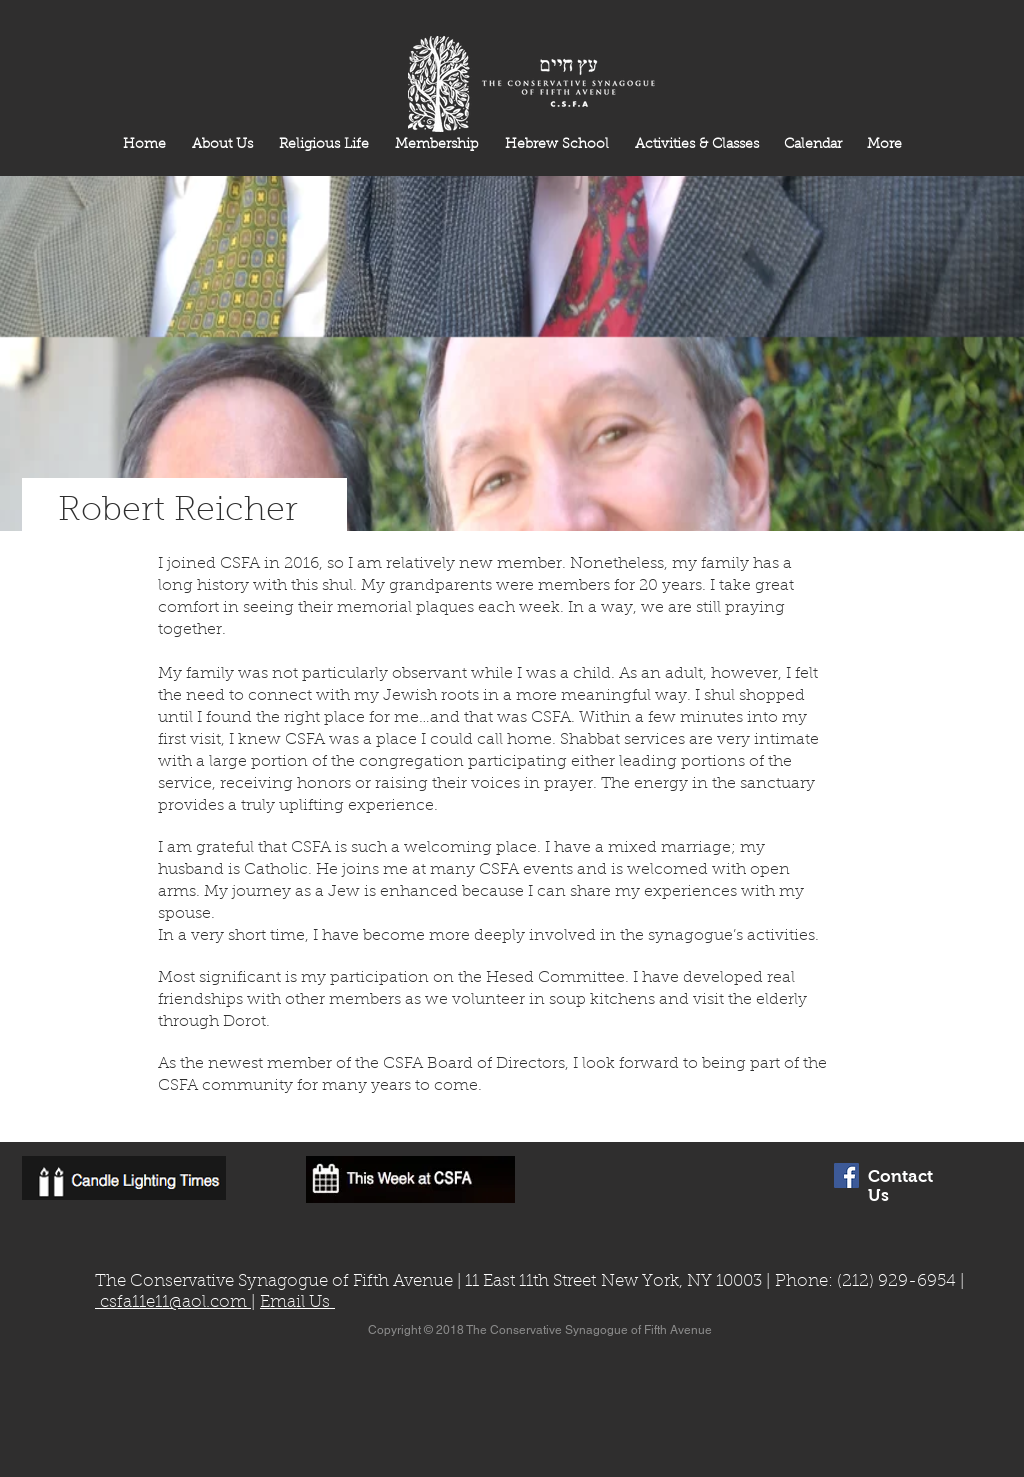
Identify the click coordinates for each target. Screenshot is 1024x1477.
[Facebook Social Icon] (846, 1175)
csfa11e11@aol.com (173, 1302)
